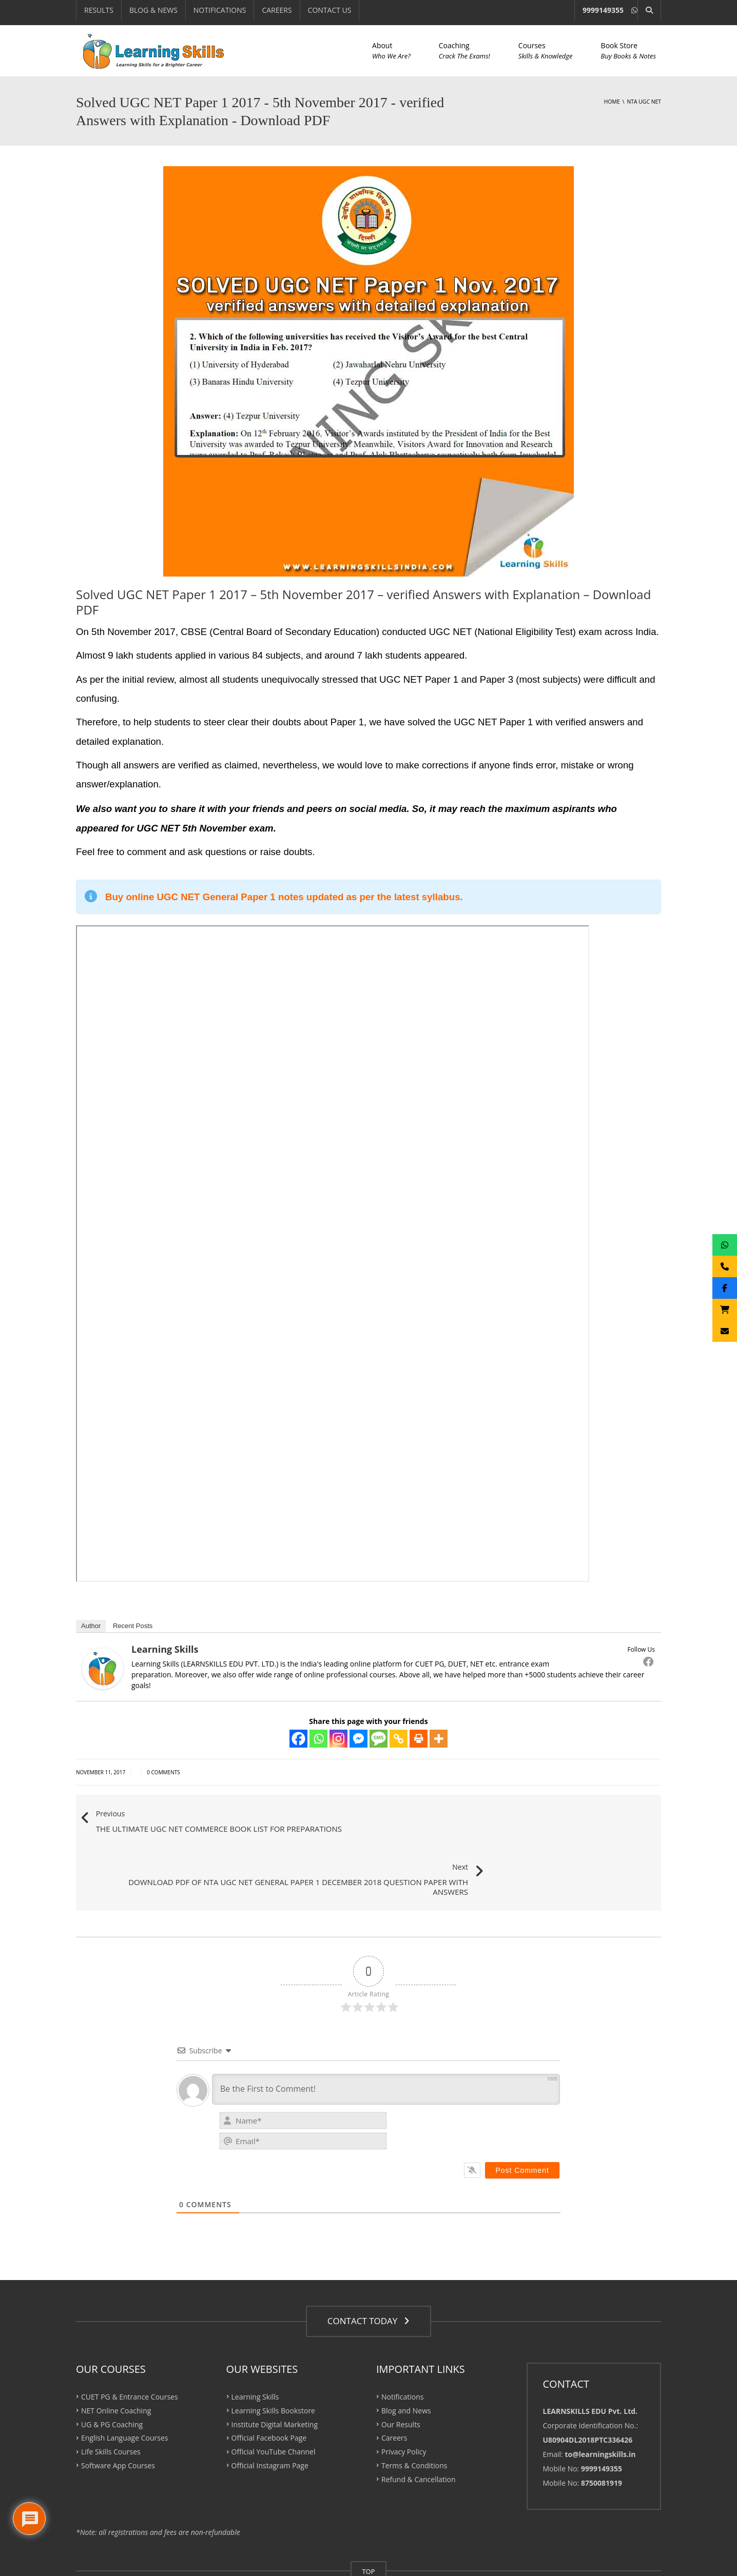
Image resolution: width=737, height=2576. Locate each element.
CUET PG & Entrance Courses (129, 2344)
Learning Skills (164, 1649)
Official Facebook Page (269, 2385)
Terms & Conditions (414, 2413)
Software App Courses (118, 2413)
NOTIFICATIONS (219, 10)
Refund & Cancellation (418, 2427)
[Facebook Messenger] (358, 1739)
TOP (368, 2519)
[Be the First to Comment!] (386, 2037)
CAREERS (277, 10)
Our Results (400, 2372)
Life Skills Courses (111, 2399)
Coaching (464, 51)
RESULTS (98, 10)
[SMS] (378, 1739)
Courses (545, 51)
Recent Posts (132, 1626)
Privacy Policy (403, 2399)
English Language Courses (124, 2385)
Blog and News (406, 2358)
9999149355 (603, 10)
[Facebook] (298, 1739)
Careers (394, 2385)
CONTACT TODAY (368, 2269)
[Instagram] (338, 1739)
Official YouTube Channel (273, 2399)
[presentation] (490, 2080)
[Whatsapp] (318, 1739)
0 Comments (163, 1772)
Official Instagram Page (269, 2413)
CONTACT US (330, 10)
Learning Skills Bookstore (273, 2358)
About (391, 51)
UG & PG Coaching (112, 2372)
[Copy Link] (399, 1739)
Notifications (402, 2344)
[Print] (419, 1739)
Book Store (628, 51)
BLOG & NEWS (153, 10)
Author (91, 1626)
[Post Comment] (522, 2118)
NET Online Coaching (116, 2358)
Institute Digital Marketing (274, 2372)
